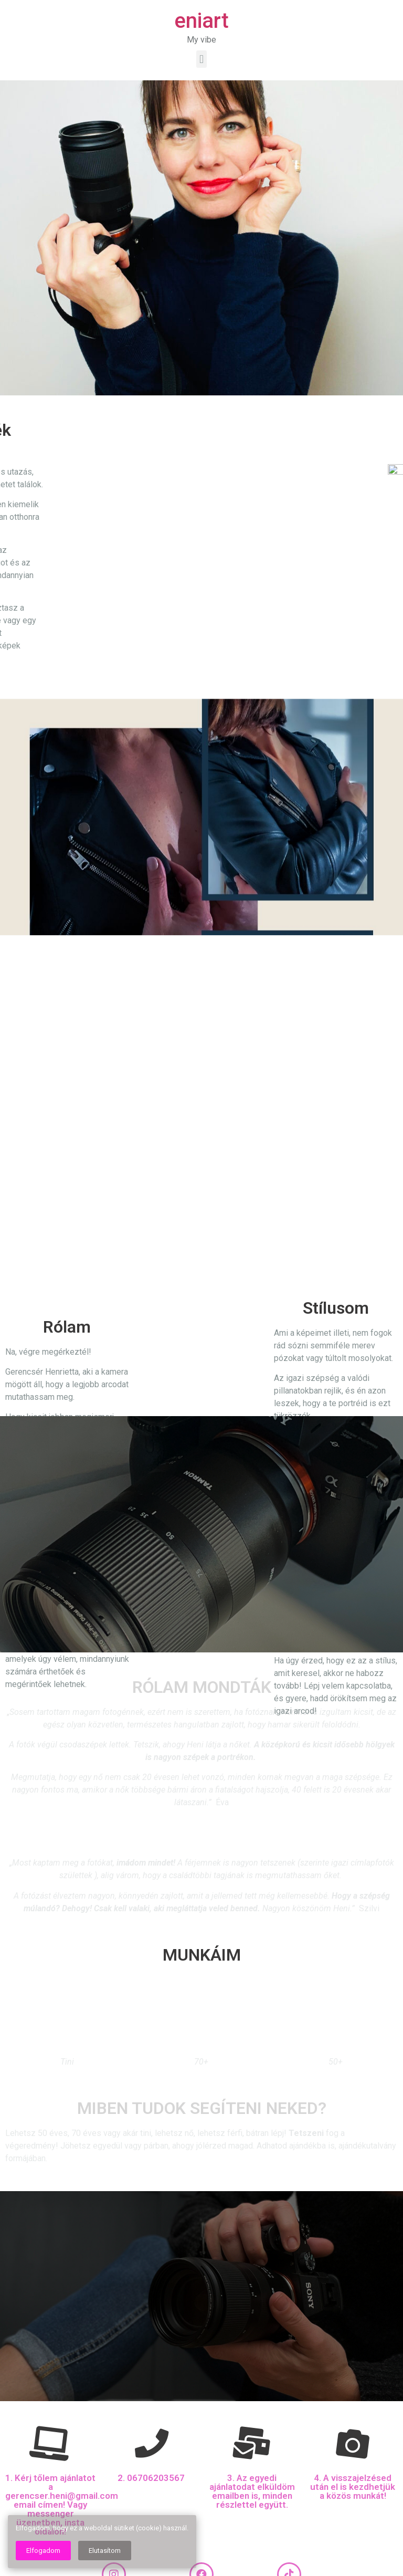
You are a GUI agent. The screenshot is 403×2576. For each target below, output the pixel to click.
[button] (201, 59)
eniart (201, 20)
